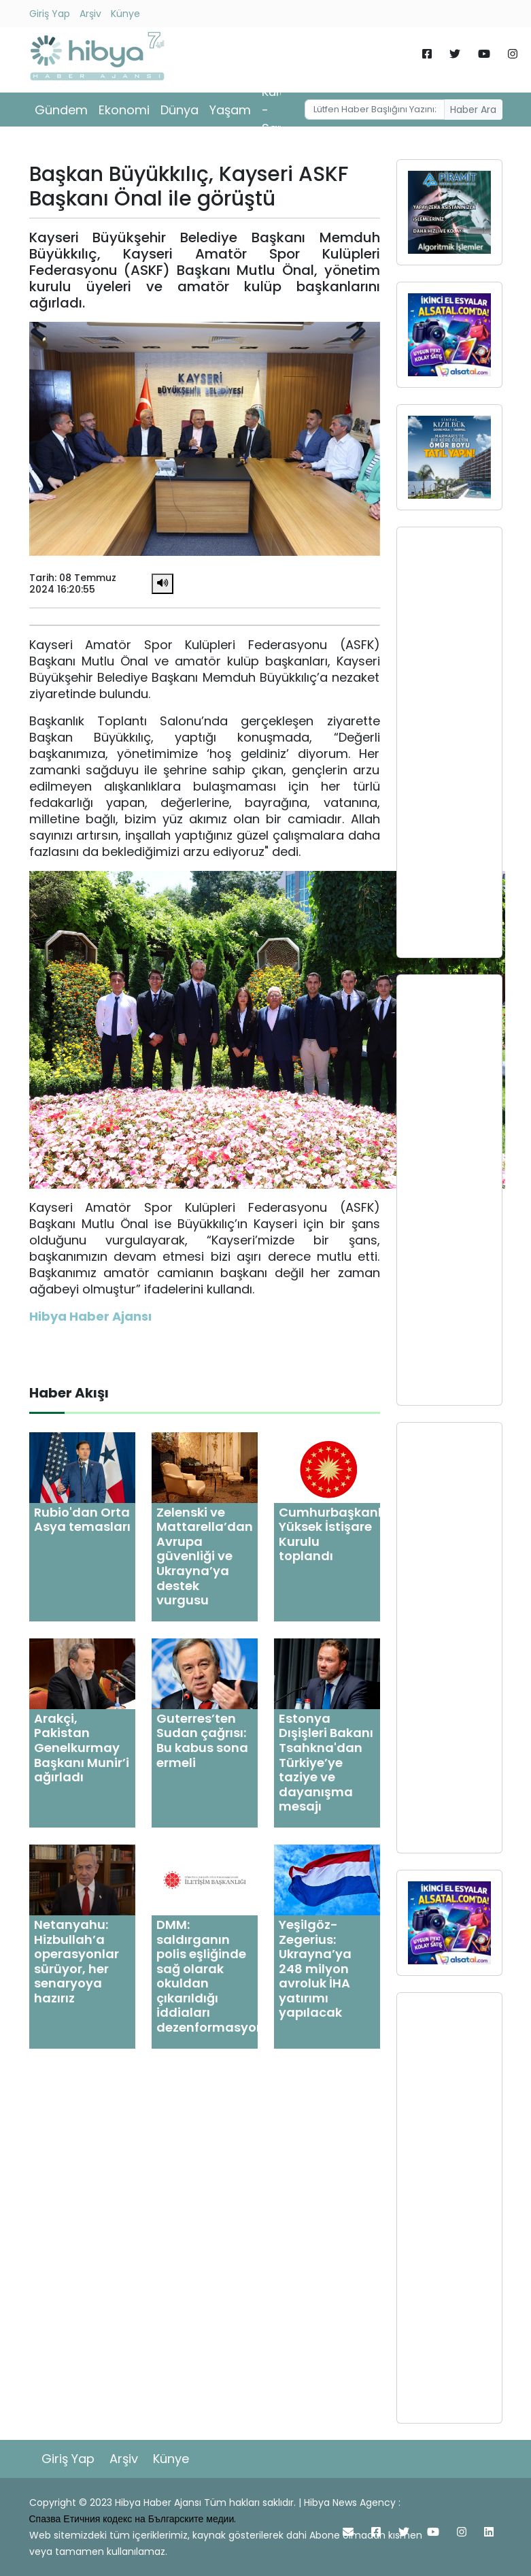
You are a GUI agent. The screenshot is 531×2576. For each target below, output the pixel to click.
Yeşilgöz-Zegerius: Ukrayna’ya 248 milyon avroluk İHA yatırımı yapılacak (315, 1968)
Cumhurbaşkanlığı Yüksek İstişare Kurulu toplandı (337, 1534)
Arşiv (90, 13)
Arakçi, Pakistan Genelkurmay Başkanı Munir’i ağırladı (81, 1747)
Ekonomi (124, 109)
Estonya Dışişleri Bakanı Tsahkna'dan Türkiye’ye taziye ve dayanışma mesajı (326, 1762)
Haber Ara (473, 109)
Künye (125, 13)
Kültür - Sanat (280, 110)
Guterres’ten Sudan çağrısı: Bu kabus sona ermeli (202, 1740)
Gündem (61, 109)
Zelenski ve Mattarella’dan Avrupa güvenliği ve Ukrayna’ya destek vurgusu (204, 1556)
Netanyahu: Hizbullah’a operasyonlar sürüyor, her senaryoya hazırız (76, 1961)
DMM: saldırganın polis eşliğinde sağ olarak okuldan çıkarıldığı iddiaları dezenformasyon (210, 1976)
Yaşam (230, 109)
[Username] (375, 109)
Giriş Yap (49, 13)
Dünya (179, 109)
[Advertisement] (449, 742)
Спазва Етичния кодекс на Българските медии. (133, 2519)
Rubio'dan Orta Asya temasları (82, 1520)
